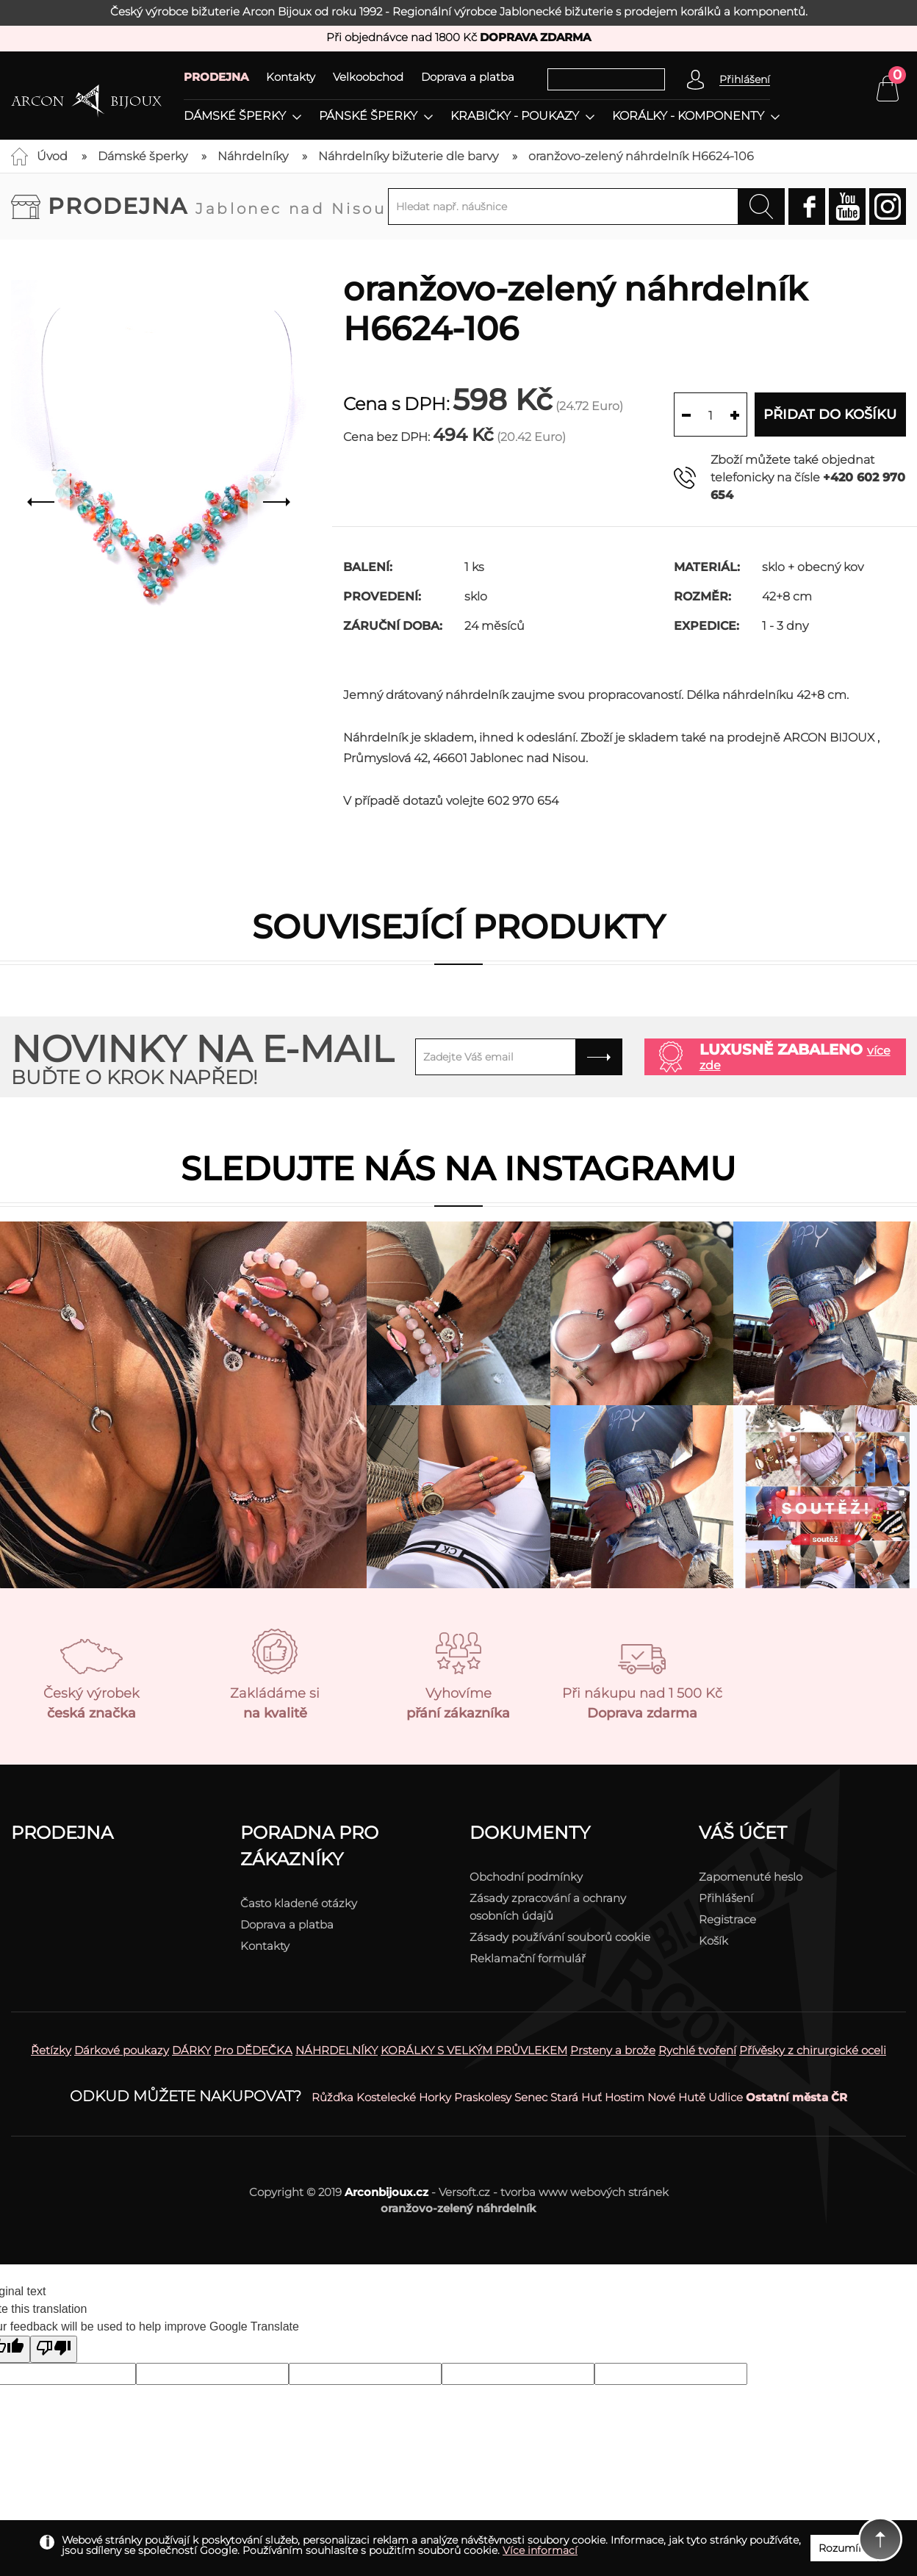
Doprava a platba (467, 77)
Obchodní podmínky (526, 1877)
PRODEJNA (216, 77)
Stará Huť (576, 2097)
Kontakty (290, 77)
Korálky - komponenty (688, 116)
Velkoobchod (368, 77)
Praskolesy (482, 2097)
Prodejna (217, 206)
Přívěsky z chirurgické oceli (812, 2050)
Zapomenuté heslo (750, 1877)
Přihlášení (726, 1898)
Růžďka (332, 2097)
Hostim (624, 2097)
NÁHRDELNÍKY (336, 2050)
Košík (713, 1941)
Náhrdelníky (252, 156)
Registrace (727, 1919)
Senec (530, 2097)
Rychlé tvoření (697, 2050)
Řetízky (51, 2050)
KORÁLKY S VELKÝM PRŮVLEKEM (474, 2050)
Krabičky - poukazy (514, 116)
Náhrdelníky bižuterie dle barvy (408, 156)
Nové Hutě (676, 2097)
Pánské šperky (368, 116)
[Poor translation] (53, 2349)
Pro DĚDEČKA (253, 2050)
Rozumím (844, 2548)
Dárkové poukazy (121, 2050)
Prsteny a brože (612, 2050)
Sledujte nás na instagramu (458, 1168)
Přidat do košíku (829, 414)
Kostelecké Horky (403, 2097)
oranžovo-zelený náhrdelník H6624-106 (641, 156)
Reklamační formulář (528, 1958)
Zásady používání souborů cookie (560, 1937)
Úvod (52, 156)
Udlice (725, 2097)
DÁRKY (191, 2050)
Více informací (540, 2550)
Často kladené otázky (298, 1903)
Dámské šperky (235, 116)
